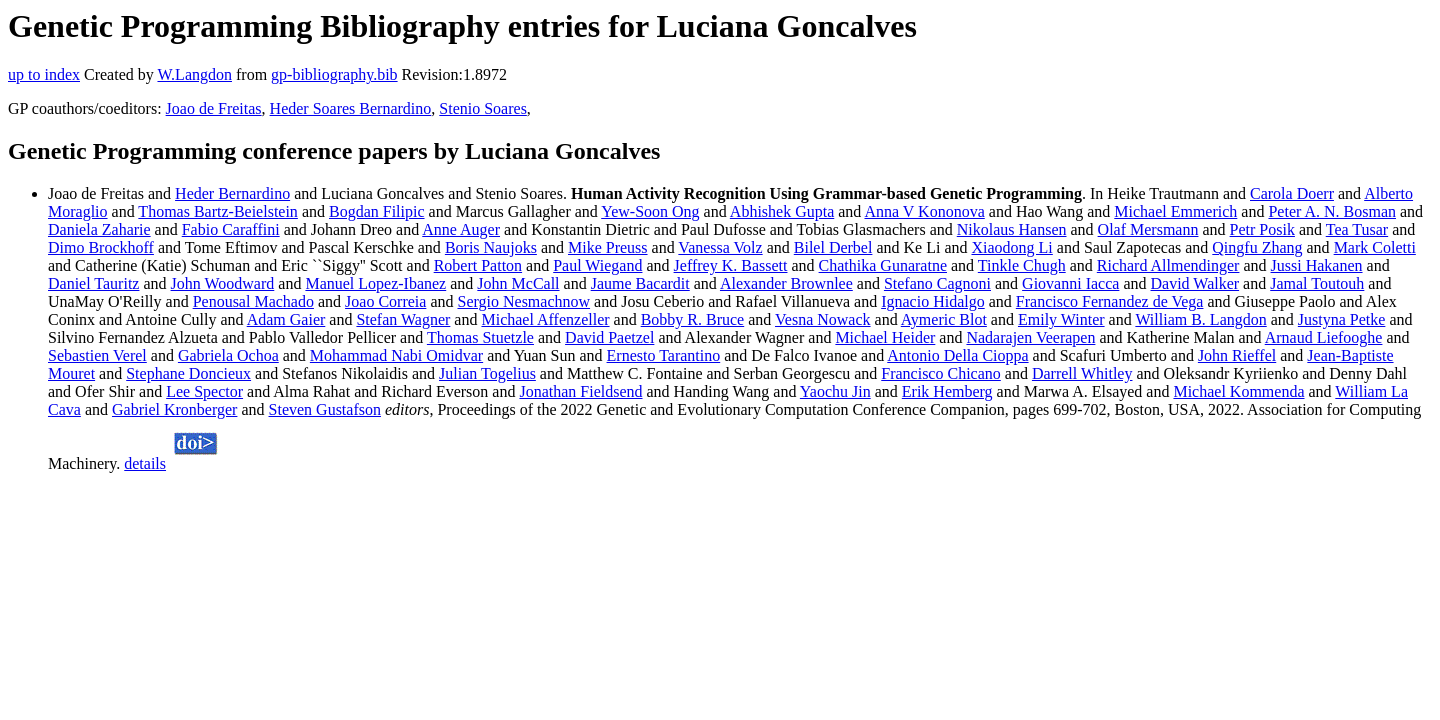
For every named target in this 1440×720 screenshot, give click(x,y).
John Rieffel (1237, 355)
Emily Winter (1061, 319)
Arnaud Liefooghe (1324, 337)
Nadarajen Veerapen (1030, 337)
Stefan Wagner (403, 319)
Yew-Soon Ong (650, 211)
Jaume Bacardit (640, 283)
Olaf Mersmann (1148, 229)
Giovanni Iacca (1070, 283)
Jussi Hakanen (1317, 265)
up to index (44, 74)
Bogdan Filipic (377, 211)
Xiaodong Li (1011, 247)
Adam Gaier (286, 319)
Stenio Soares (483, 108)
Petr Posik (1262, 229)
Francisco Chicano (941, 373)
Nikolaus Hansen (1012, 229)
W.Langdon (194, 74)
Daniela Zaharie (99, 229)
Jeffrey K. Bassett (731, 265)
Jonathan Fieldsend (580, 391)
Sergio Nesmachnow (523, 301)
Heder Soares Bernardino (351, 108)
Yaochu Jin (835, 391)
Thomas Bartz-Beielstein (218, 211)
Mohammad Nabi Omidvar (396, 355)
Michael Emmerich (1175, 211)
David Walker (1195, 283)
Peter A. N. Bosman (1332, 211)
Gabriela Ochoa (228, 355)
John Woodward (223, 283)
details (145, 463)
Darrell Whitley (1082, 373)
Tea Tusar (1357, 229)
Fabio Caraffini (231, 229)
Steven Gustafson (325, 409)
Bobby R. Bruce (693, 319)
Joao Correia (385, 301)
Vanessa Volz (720, 247)
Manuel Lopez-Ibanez (375, 283)
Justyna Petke (1342, 319)
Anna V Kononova (924, 211)
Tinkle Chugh (1022, 265)
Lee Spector (204, 391)
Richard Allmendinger (1168, 265)
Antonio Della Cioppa (957, 355)
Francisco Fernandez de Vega (1110, 301)
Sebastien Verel (97, 355)
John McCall (518, 283)
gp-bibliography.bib (334, 74)
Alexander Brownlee (786, 283)
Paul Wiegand (597, 265)
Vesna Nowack (823, 319)
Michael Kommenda (1238, 391)
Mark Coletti (1375, 247)
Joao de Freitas (214, 108)
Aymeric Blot (944, 319)
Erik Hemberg (947, 391)
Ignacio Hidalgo (933, 301)
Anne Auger (461, 229)
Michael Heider (885, 337)
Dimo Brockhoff (101, 247)
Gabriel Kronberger (174, 409)
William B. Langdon (1200, 319)
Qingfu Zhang (1257, 247)
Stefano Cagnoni (937, 283)
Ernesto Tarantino (664, 355)
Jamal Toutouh (1317, 283)
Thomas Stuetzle (480, 337)
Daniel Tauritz (93, 283)
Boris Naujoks (491, 247)
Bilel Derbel (833, 247)
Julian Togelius (487, 373)
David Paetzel (609, 337)
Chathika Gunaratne (883, 265)
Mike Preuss (608, 247)
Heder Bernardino (232, 193)
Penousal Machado (253, 301)
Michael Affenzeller (545, 319)
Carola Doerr (1292, 193)
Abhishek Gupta (782, 211)
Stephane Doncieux (188, 373)
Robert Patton (478, 265)
